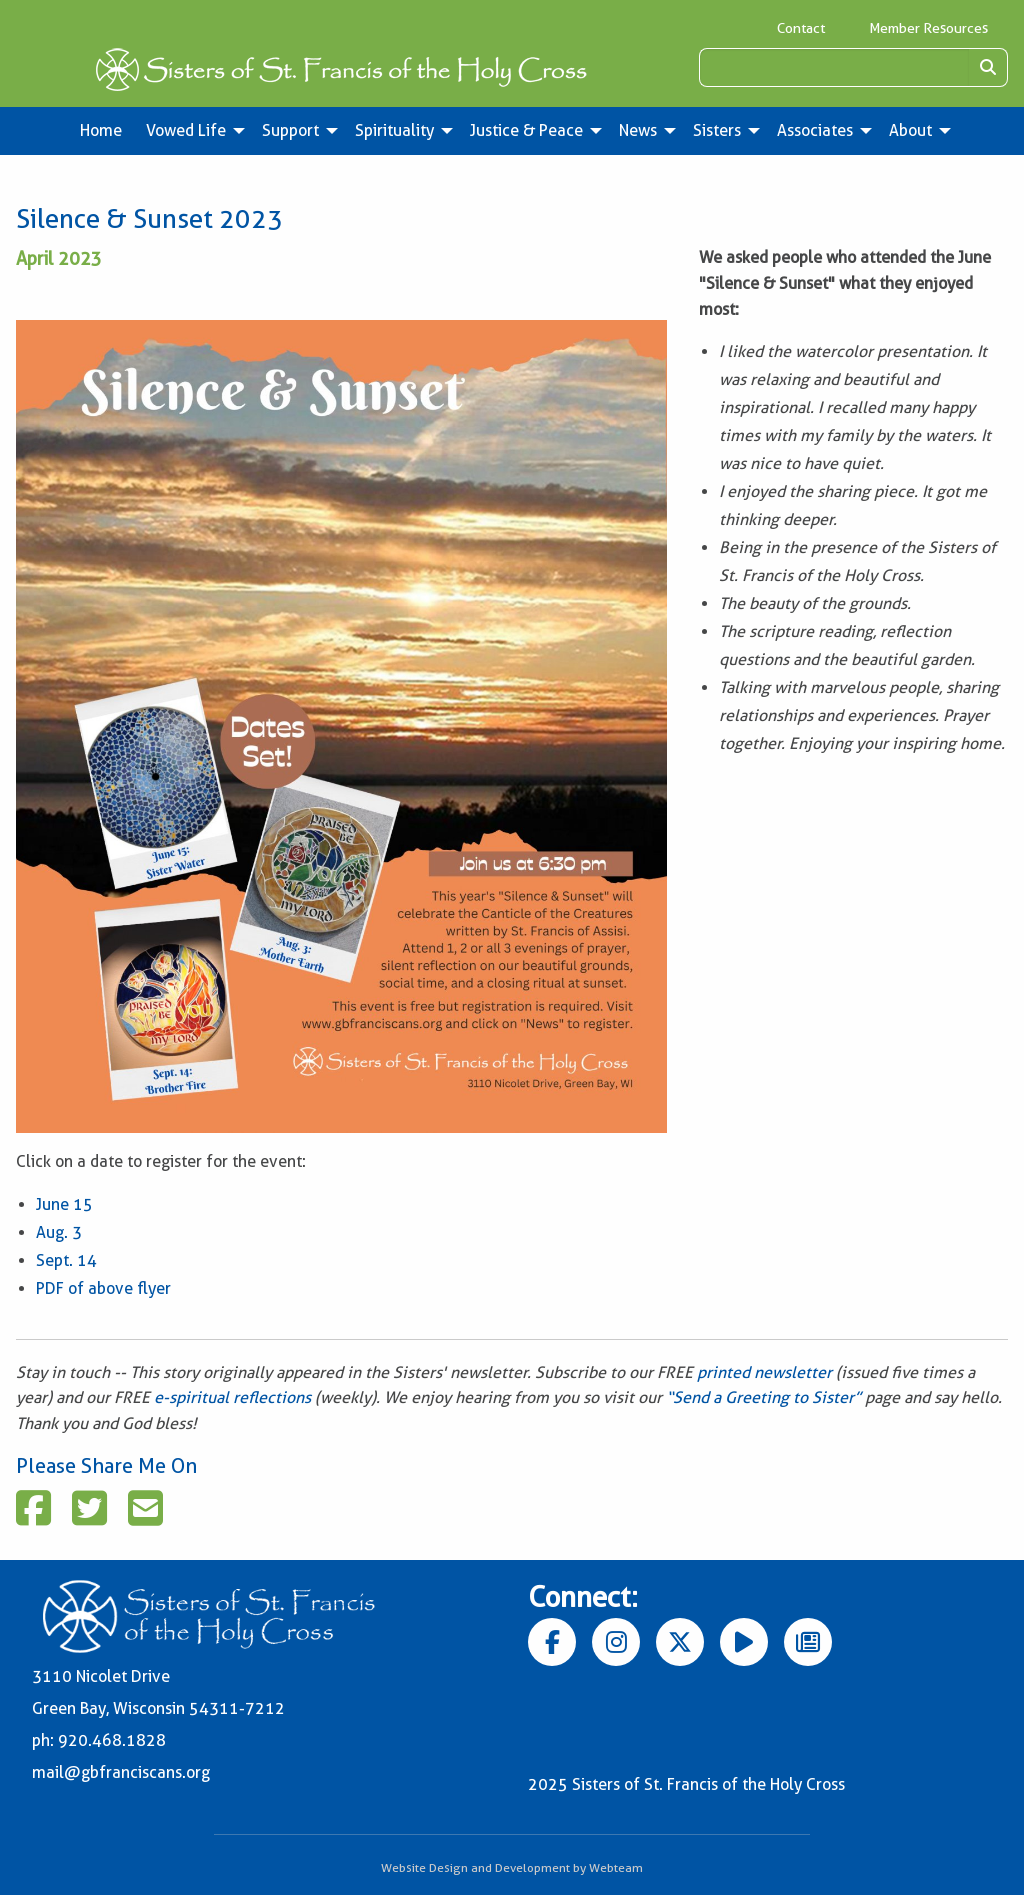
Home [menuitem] (101, 130)
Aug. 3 (59, 1232)
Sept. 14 (66, 1260)
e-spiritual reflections (232, 1397)
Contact (801, 28)
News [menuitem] (638, 130)
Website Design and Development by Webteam (512, 1867)
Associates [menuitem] (815, 130)
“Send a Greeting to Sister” (763, 1397)
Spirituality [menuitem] (394, 130)
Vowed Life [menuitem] (186, 130)
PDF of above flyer (103, 1288)
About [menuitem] (910, 130)
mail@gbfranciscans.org (121, 1772)
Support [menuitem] (290, 130)
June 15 (64, 1204)
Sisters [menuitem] (717, 130)
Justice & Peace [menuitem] (526, 130)
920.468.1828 (112, 1740)
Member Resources (928, 28)
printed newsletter (766, 1372)
